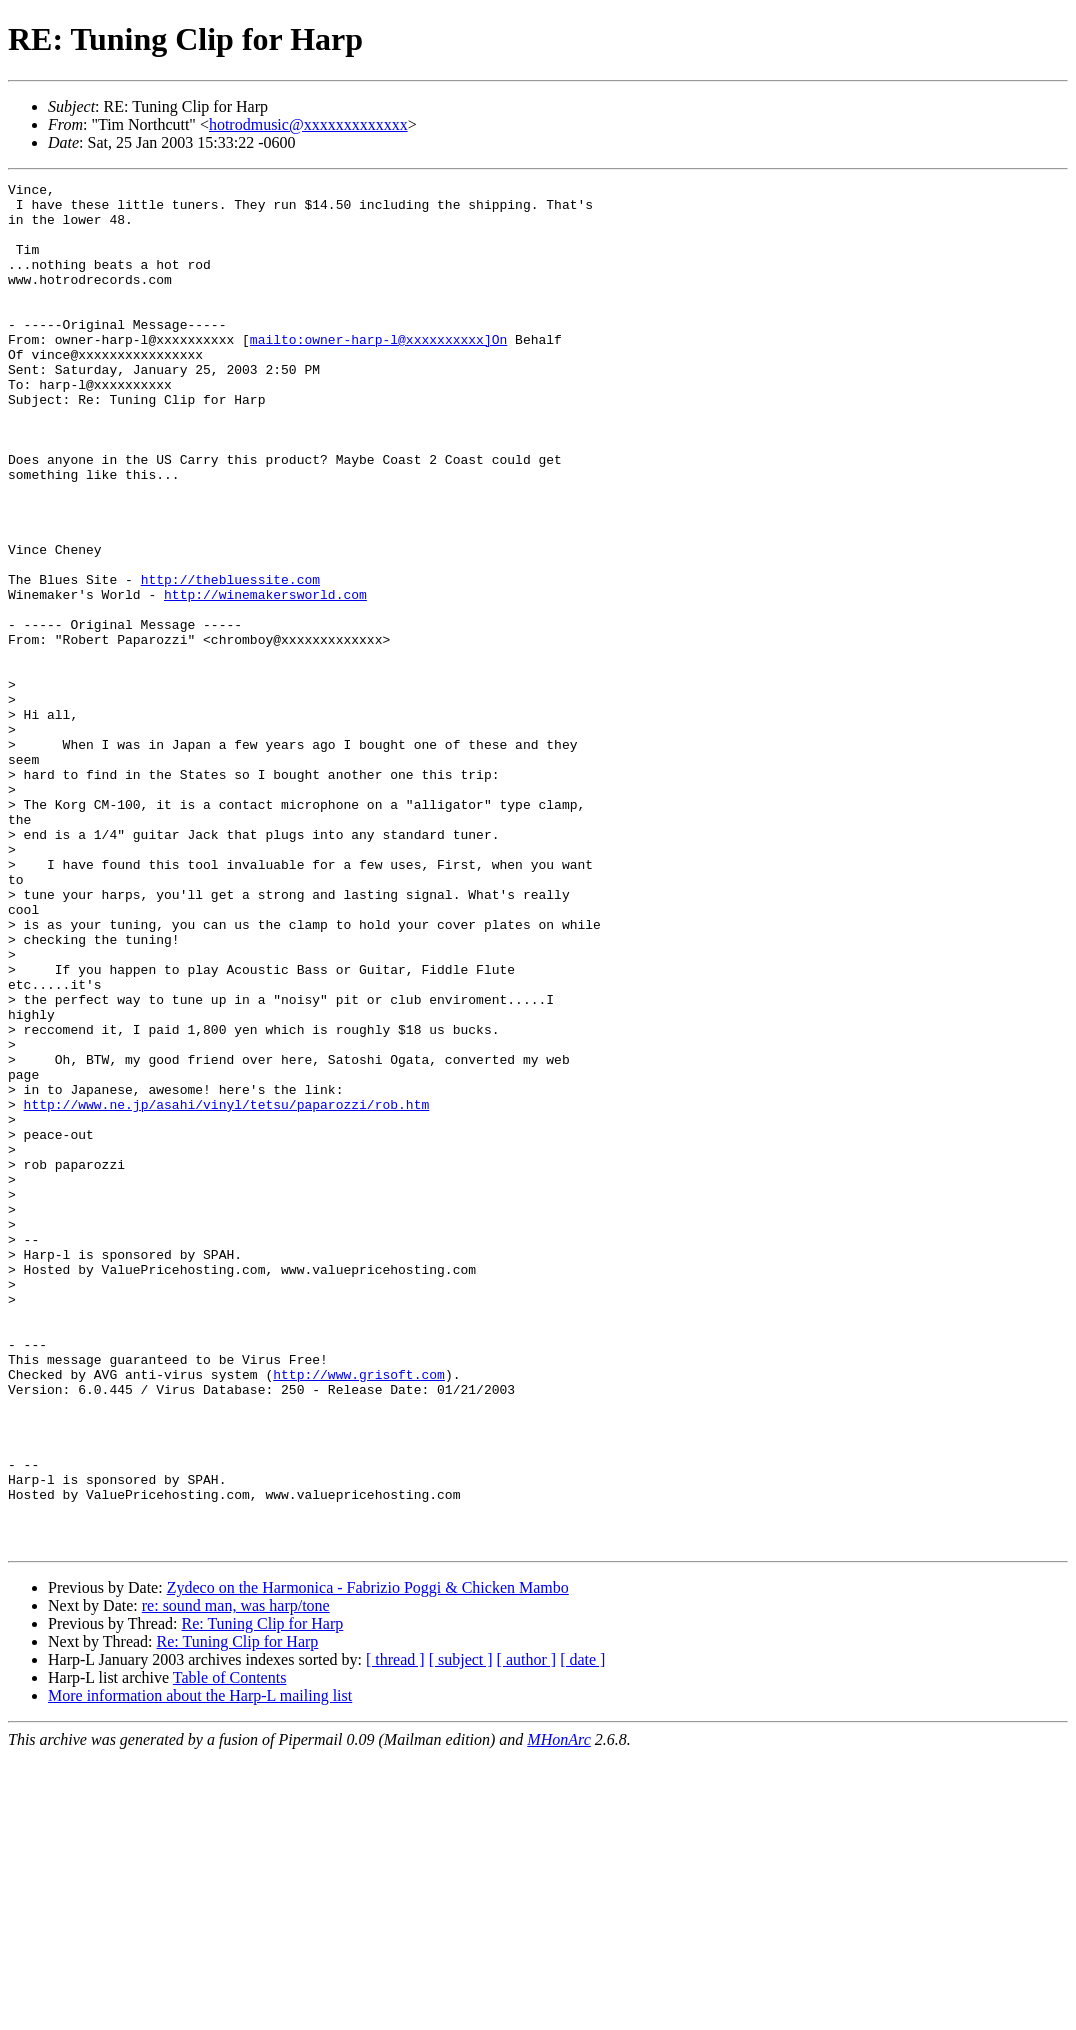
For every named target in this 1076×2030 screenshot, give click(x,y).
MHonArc (558, 2012)
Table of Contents (230, 1950)
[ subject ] (461, 1932)
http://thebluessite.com (230, 660)
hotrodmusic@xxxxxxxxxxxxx (308, 124)
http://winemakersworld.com (265, 678)
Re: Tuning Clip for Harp (262, 1896)
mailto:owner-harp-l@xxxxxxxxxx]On (378, 372)
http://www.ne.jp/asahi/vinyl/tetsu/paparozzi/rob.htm (227, 1290)
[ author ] (527, 1932)
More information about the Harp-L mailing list (200, 1968)
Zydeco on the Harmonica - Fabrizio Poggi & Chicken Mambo (368, 1860)
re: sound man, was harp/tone (236, 1878)
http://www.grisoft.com (359, 1614)
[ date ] (582, 1932)
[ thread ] (395, 1932)
